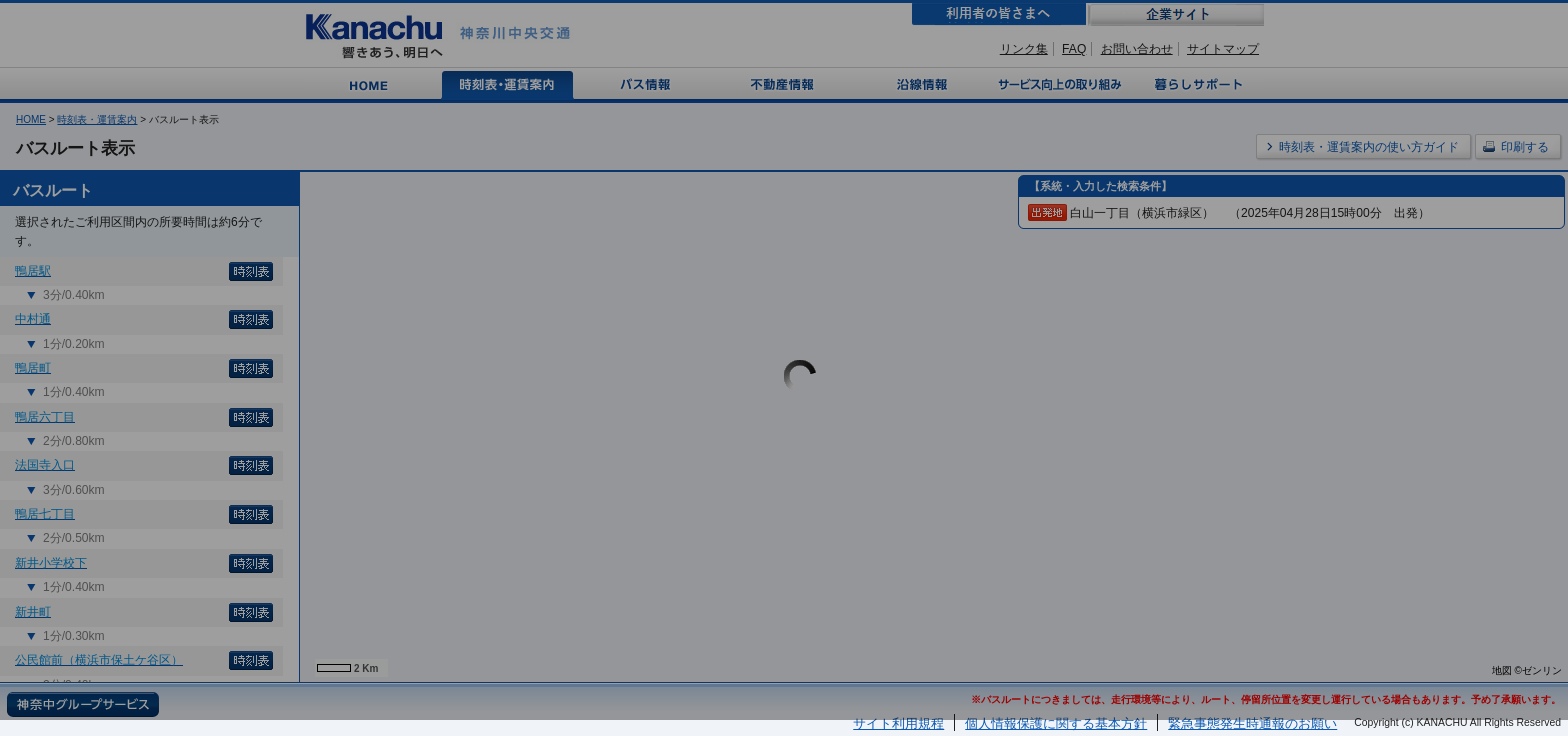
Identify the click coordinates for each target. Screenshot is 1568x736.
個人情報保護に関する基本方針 (1056, 723)
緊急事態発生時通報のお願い (1252, 723)
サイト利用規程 (898, 723)
